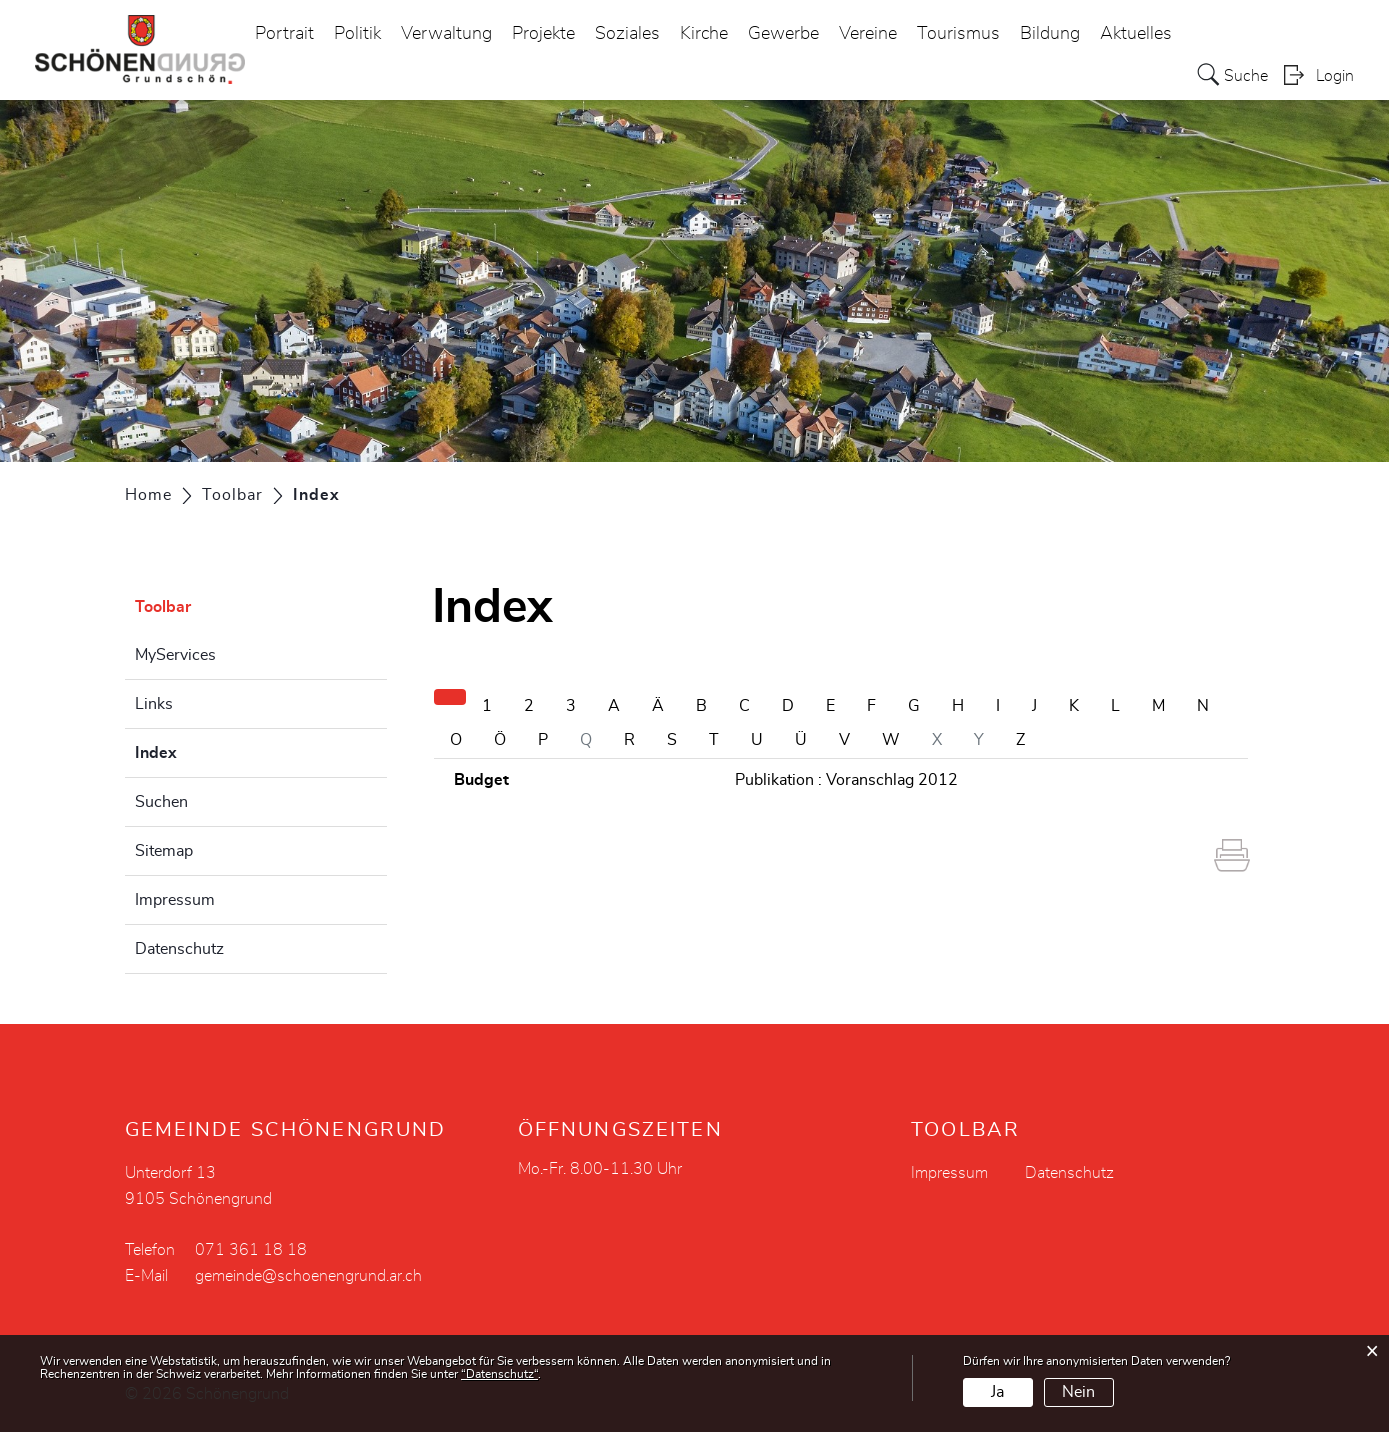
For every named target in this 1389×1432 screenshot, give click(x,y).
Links (154, 704)
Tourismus (958, 34)
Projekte (543, 34)
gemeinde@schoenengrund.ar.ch (308, 1276)
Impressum (175, 900)
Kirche (704, 34)
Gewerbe (783, 34)
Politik (357, 34)
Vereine (868, 34)
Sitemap (164, 851)
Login (1335, 76)
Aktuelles (1136, 34)
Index (206, 750)
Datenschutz (179, 949)
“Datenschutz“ (499, 1374)
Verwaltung (446, 34)
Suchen (161, 802)
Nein (1078, 1392)
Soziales (627, 34)
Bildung (1050, 34)
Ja (997, 1392)
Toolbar (163, 607)
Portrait (284, 34)
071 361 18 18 (251, 1250)
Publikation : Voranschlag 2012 (846, 780)
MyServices (175, 655)
